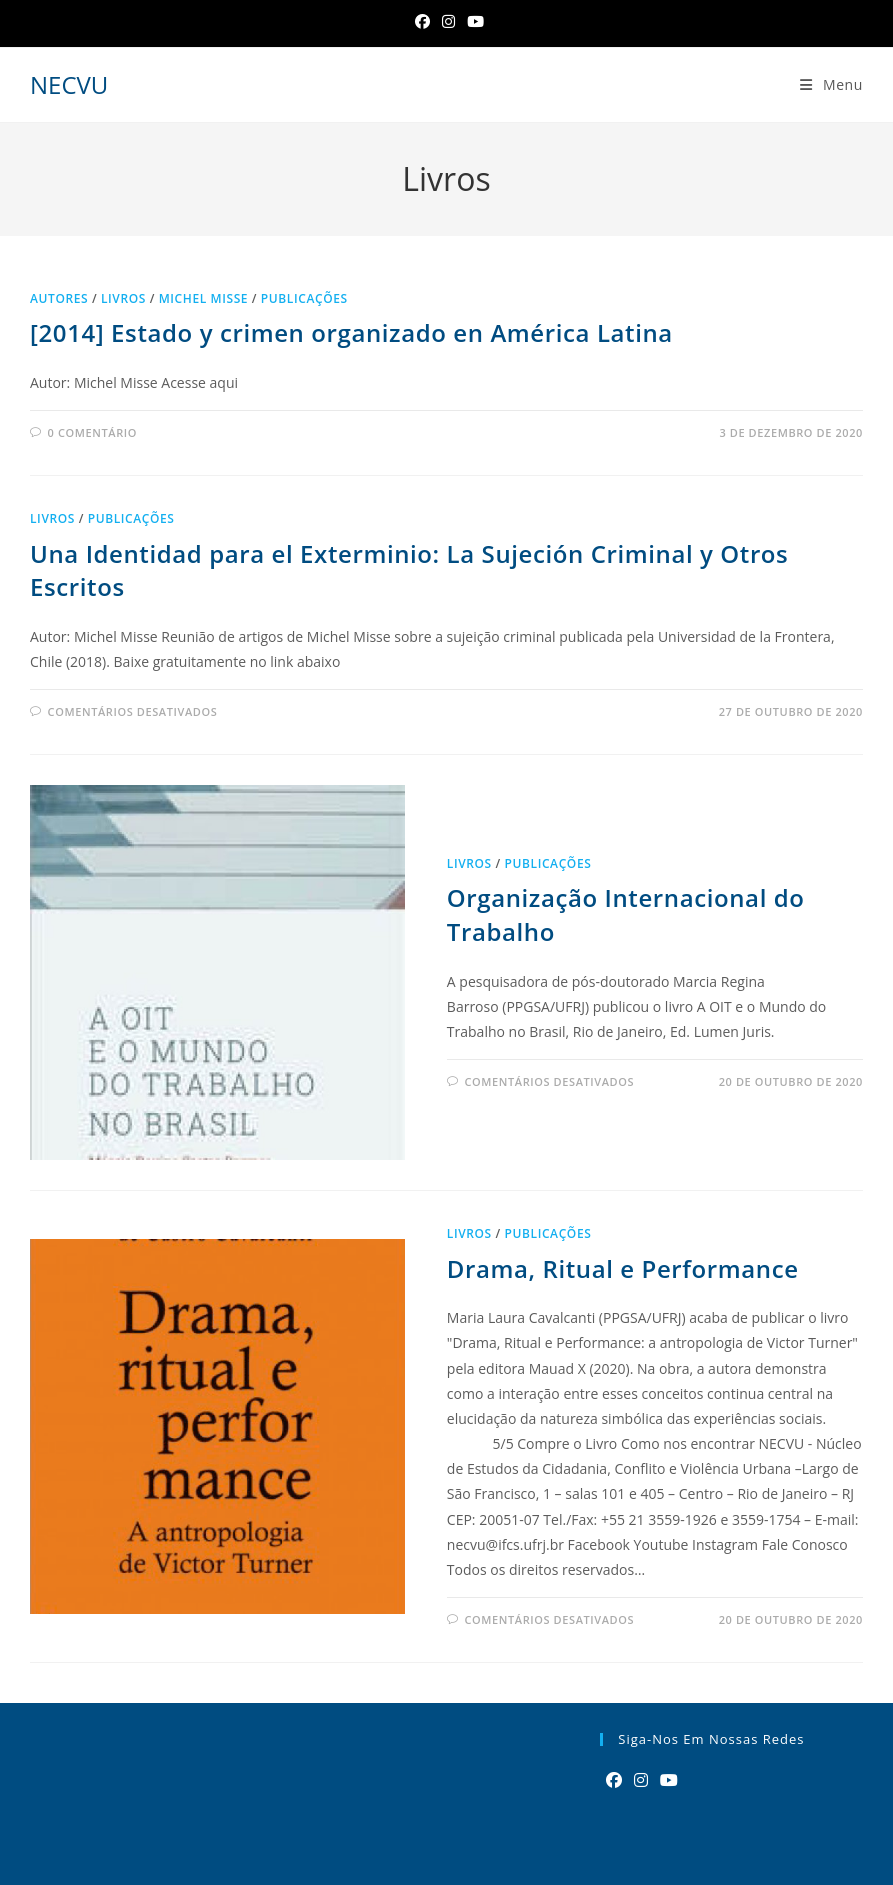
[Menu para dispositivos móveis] (831, 84)
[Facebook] (422, 21)
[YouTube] (472, 21)
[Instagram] (448, 21)
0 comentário (92, 432)
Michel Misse (204, 298)
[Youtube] (669, 1780)
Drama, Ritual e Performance (623, 1268)
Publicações (304, 298)
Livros (123, 298)
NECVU (69, 84)
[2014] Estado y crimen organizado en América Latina (351, 332)
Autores (59, 298)
